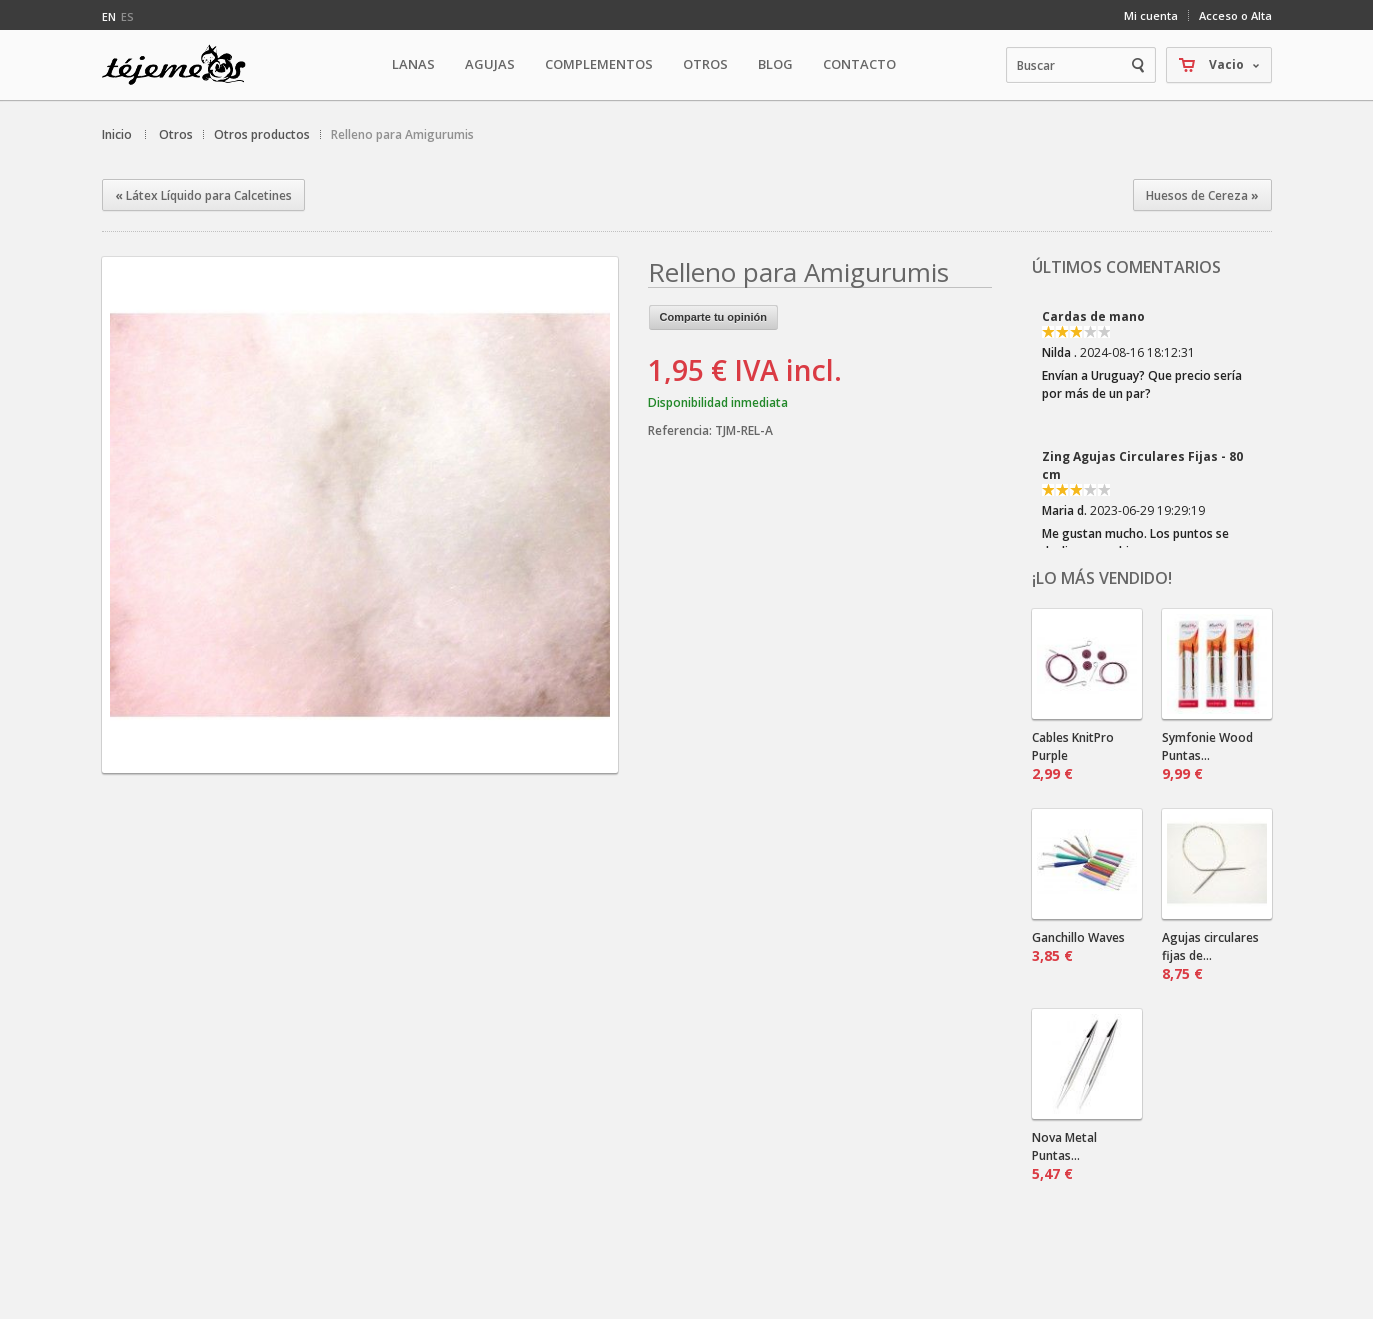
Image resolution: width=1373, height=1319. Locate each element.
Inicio (117, 134)
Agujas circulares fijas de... (1210, 956)
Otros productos (262, 134)
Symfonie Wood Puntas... (1207, 756)
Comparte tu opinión (714, 317)
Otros (176, 134)
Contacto (859, 64)
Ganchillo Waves (1078, 947)
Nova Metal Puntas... (1064, 1156)
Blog (775, 64)
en (109, 16)
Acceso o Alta (1235, 15)
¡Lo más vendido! (1102, 578)
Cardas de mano (1093, 316)
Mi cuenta (1151, 15)
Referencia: (681, 430)
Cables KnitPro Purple (1073, 756)
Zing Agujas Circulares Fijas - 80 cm (1142, 465)
